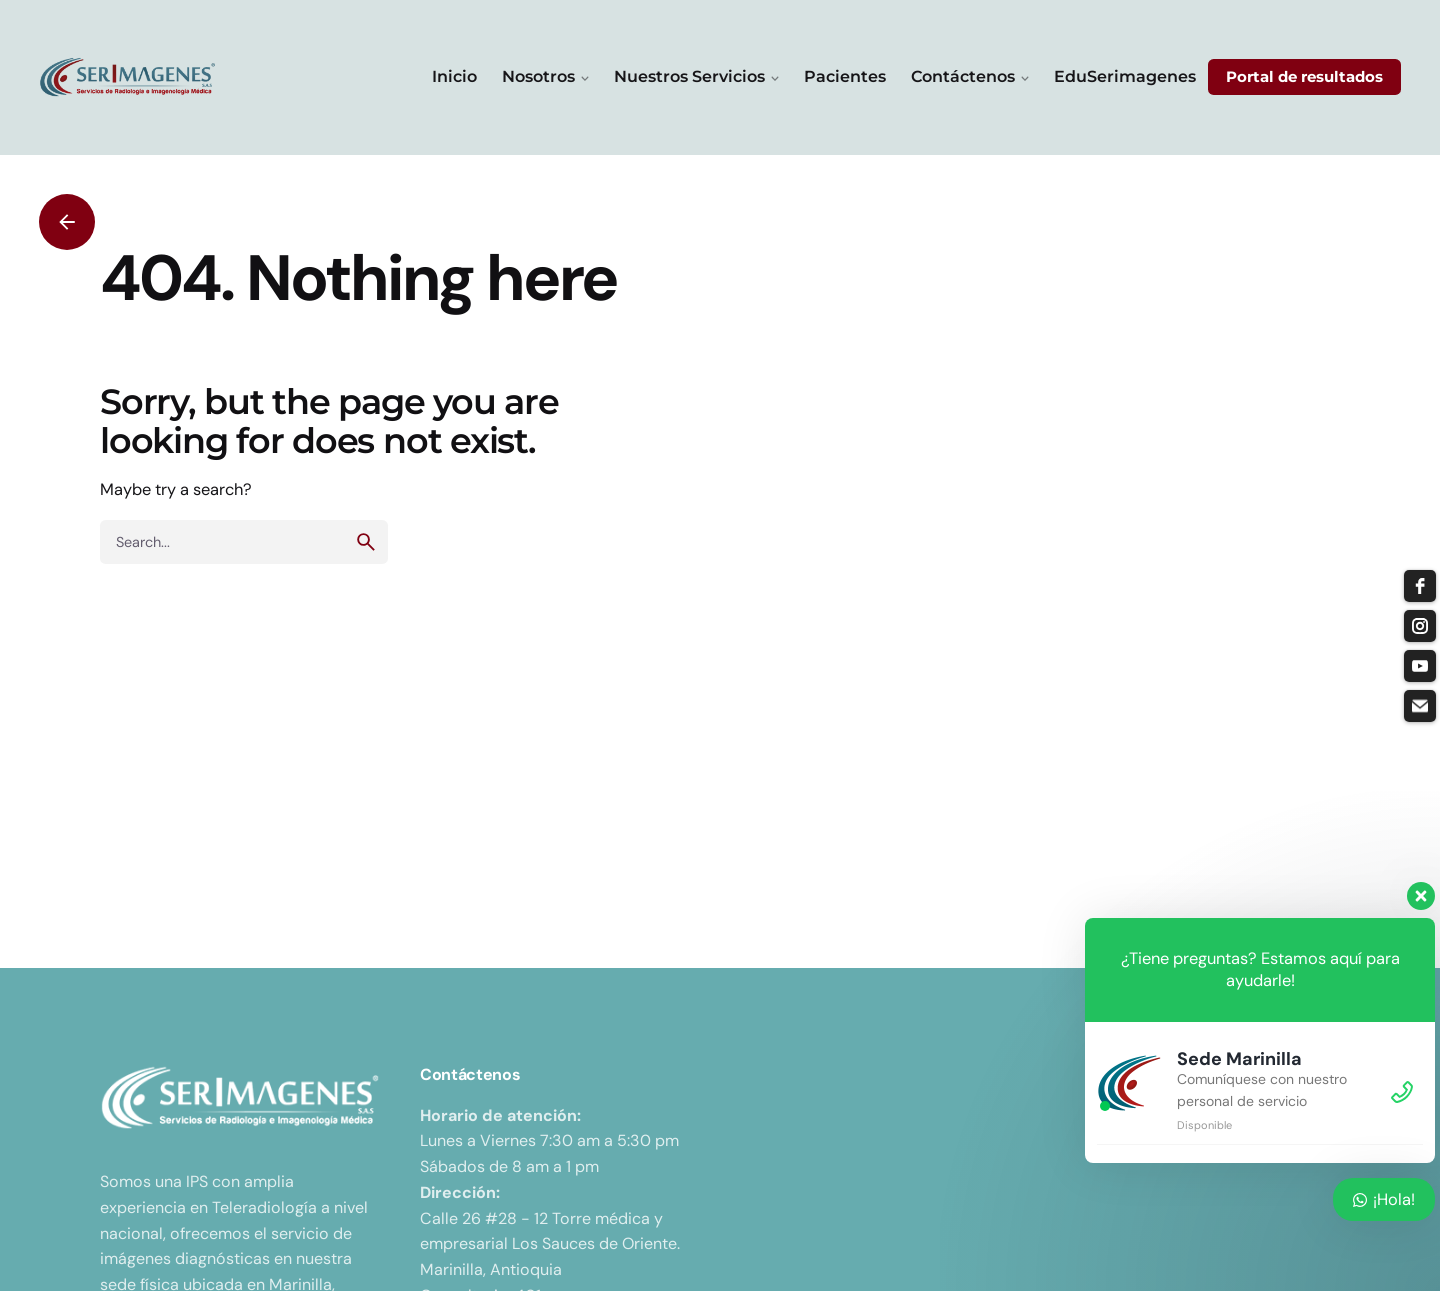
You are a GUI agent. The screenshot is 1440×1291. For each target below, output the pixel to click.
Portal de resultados (1304, 77)
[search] (366, 542)
